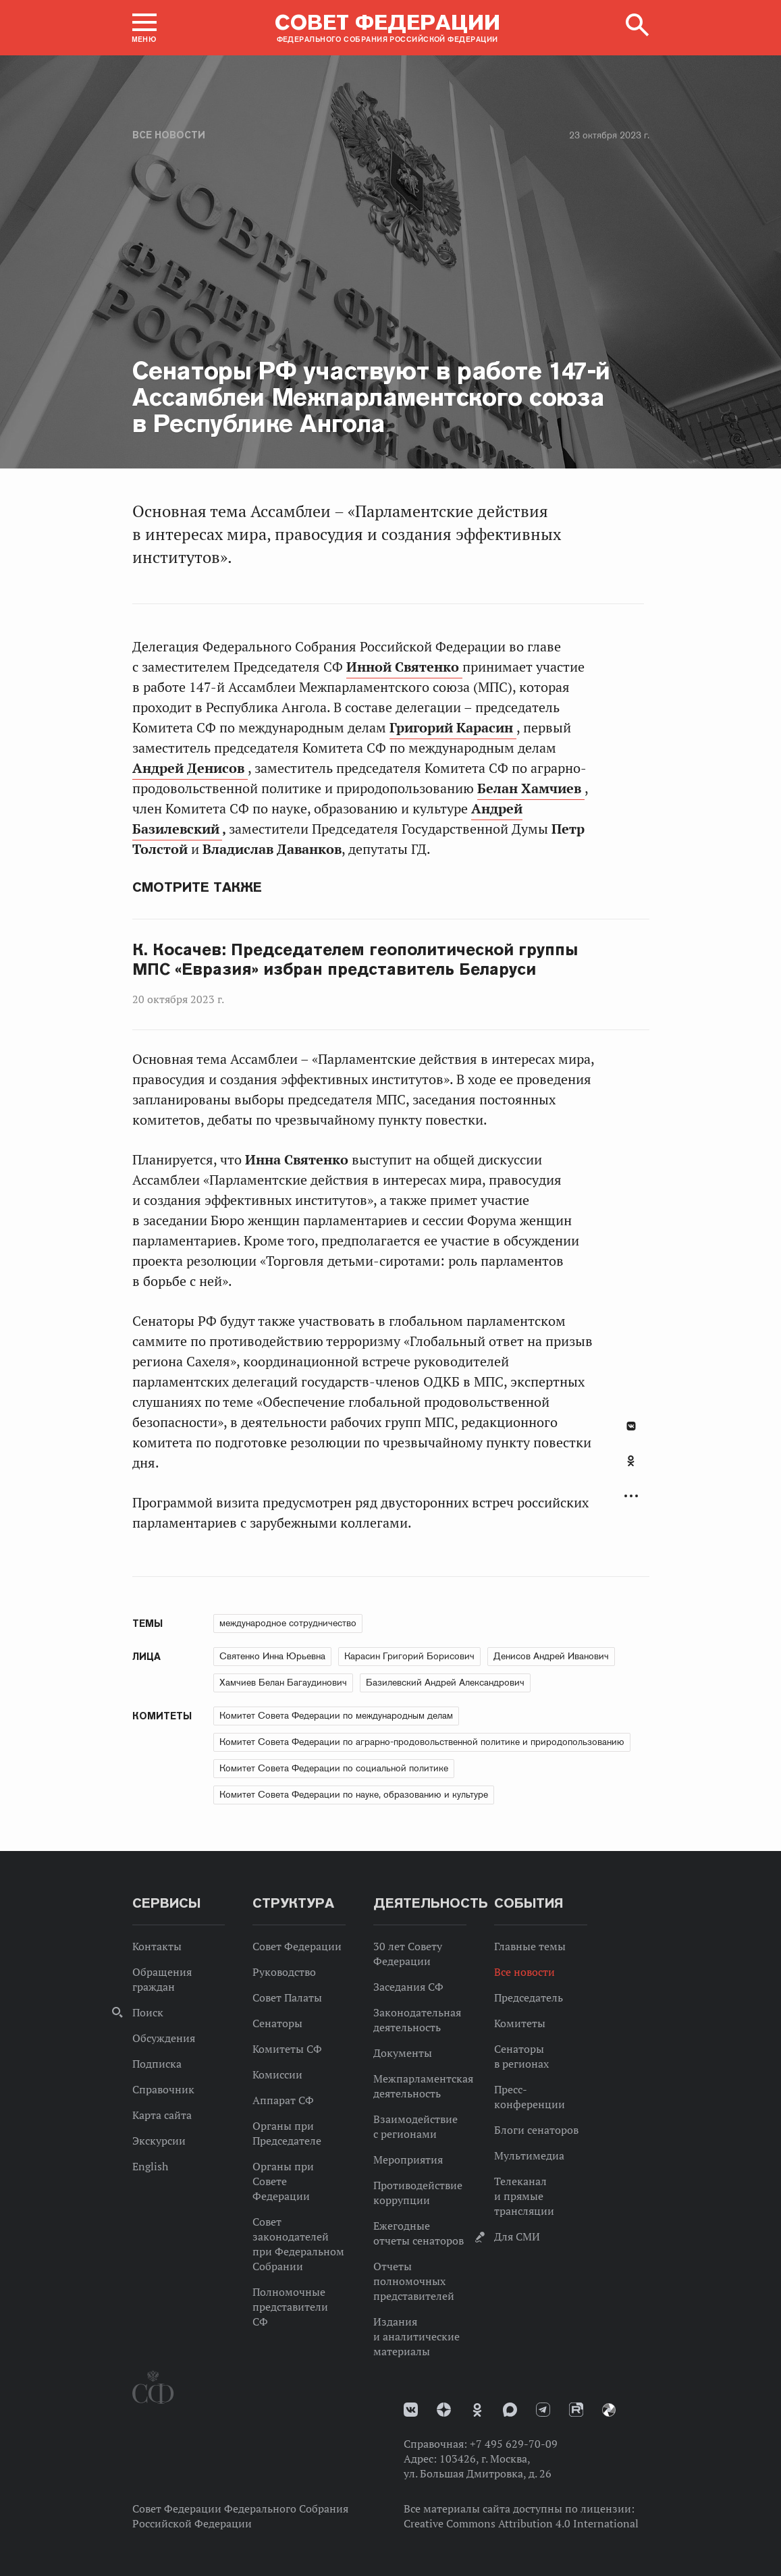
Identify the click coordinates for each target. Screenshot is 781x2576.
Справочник (163, 2089)
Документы (402, 2053)
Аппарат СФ (283, 2100)
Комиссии (277, 2074)
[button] (144, 27)
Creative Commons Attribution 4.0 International (521, 2523)
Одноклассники (631, 1460)
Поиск (147, 2012)
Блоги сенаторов (536, 2130)
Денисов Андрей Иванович (551, 1656)
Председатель (528, 1997)
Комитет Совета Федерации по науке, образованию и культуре (353, 1794)
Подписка (157, 2063)
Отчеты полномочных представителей (413, 2281)
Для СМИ (517, 2236)
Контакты (157, 1946)
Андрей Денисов (190, 768)
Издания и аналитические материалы (416, 2336)
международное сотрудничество (287, 1623)
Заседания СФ (408, 1986)
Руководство (284, 1972)
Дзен (444, 2410)
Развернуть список (631, 1496)
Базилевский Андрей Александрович (445, 1682)
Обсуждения (163, 2038)
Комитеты (519, 2023)
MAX (510, 2410)
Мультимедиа (529, 2155)
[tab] (631, 1468)
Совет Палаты (287, 1997)
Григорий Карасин (452, 727)
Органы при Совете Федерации (283, 2181)
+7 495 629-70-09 (514, 2443)
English (150, 2166)
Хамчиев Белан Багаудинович (283, 1682)
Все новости (168, 135)
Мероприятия (408, 2159)
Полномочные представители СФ (290, 2306)
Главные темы (530, 1946)
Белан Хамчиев (531, 788)
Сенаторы (277, 2023)
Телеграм (543, 2410)
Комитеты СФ (287, 2049)
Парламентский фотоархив (609, 2410)
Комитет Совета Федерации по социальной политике (333, 1768)
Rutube (576, 2410)
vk (411, 2410)
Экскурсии (159, 2140)
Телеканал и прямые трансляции (524, 2196)
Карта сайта (162, 2115)
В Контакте (631, 1426)
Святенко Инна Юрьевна (272, 1656)
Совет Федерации (297, 1946)
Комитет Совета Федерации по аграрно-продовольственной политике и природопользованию (421, 1742)
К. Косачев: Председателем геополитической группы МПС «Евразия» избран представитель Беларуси (355, 960)
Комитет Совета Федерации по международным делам (336, 1715)
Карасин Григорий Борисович (409, 1656)
